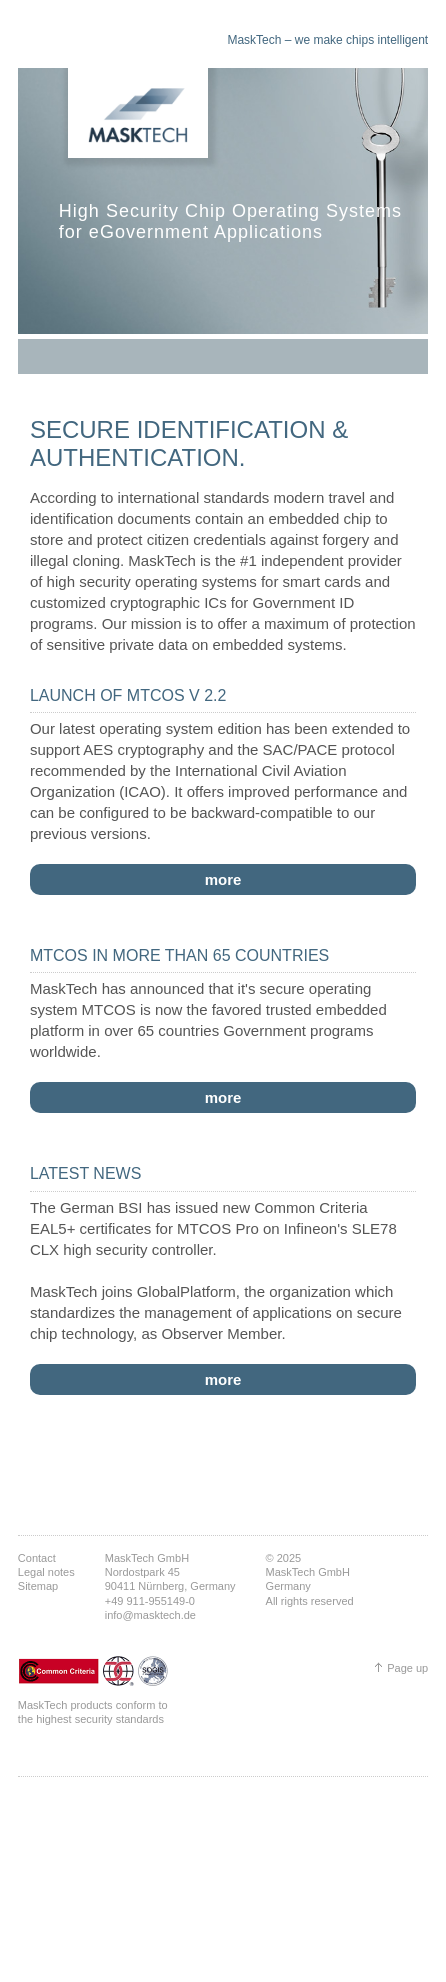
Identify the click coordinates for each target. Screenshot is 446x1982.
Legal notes (46, 1572)
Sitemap (38, 1586)
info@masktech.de (150, 1615)
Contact (37, 1558)
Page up (407, 1668)
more (223, 879)
